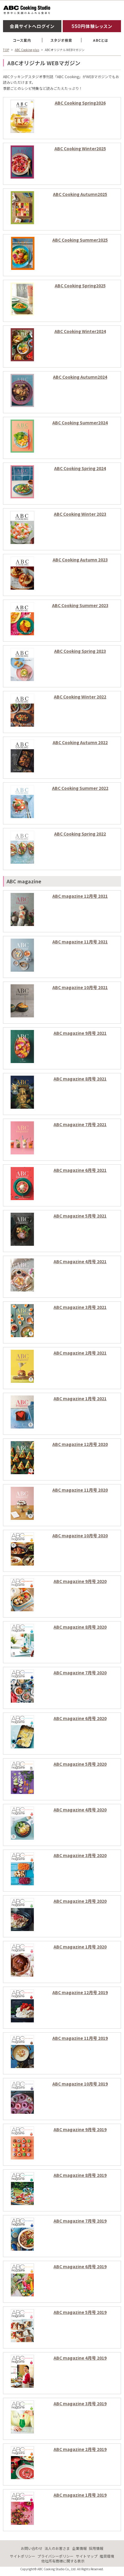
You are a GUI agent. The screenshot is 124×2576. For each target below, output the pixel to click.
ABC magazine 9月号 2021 (80, 1033)
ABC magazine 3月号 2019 (80, 2403)
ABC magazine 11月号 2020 (80, 1490)
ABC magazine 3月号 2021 (80, 1307)
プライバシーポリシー (55, 2556)
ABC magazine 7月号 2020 (80, 1673)
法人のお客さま (57, 2548)
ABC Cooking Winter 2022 (80, 697)
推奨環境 (107, 2556)
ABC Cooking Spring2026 (80, 103)
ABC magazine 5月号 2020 (80, 1764)
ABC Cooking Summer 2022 (80, 788)
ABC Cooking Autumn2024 (80, 377)
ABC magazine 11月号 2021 (80, 942)
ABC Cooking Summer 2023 (80, 605)
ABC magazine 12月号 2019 (80, 1992)
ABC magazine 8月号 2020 (80, 1627)
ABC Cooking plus (27, 49)
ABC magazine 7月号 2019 (80, 2221)
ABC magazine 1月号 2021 (80, 1398)
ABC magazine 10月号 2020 (80, 1535)
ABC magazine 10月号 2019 (80, 2084)
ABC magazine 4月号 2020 (80, 1810)
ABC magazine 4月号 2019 (80, 2358)
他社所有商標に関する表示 (63, 2560)
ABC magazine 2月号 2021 (80, 1353)
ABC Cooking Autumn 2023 (80, 560)
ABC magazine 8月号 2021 (80, 1079)
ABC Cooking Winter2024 (80, 331)
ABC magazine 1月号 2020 (80, 1947)
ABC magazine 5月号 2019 (80, 2312)
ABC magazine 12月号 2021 (80, 896)
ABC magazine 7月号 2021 (80, 1124)
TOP (6, 49)
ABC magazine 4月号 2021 (80, 1261)
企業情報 (79, 2548)
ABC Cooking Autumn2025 (80, 194)
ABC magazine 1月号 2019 (80, 2495)
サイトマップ (87, 2556)
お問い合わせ (31, 2548)
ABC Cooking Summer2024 (80, 423)
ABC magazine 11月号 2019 (80, 2038)
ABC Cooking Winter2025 (80, 148)
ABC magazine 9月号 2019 (80, 2129)
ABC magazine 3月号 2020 (80, 1855)
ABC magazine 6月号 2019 (80, 2266)
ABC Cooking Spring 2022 (80, 834)
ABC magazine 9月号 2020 (80, 1581)
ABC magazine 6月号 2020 (80, 1718)
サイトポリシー (22, 2556)
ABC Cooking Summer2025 (80, 240)
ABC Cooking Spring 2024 (80, 468)
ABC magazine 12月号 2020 (80, 1444)
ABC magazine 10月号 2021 (80, 987)
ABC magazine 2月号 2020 (80, 1901)
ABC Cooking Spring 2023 (80, 651)
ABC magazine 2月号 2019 (80, 2449)
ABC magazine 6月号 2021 (80, 1170)
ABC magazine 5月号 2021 (80, 1216)
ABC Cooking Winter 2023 (80, 514)
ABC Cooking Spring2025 (80, 286)
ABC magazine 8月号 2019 (80, 2175)
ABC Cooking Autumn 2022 (80, 742)
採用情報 (96, 2548)
